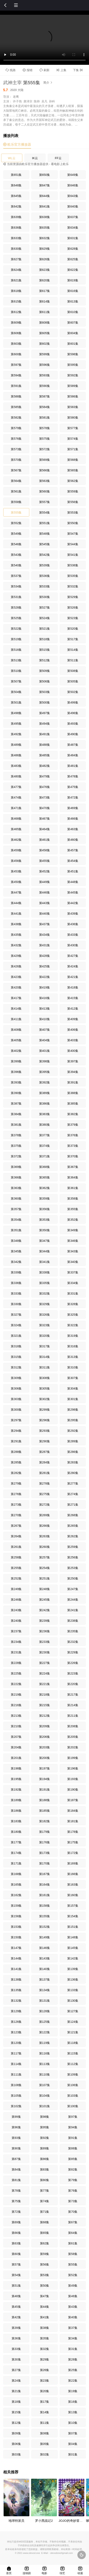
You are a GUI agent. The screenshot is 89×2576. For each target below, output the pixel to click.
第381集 (16, 1124)
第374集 (44, 1145)
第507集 (16, 681)
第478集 (72, 776)
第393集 (16, 1082)
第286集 (72, 1451)
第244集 (72, 1599)
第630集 (16, 248)
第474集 (16, 797)
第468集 (16, 818)
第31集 (72, 2349)
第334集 (72, 1283)
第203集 (44, 1747)
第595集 (72, 364)
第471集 (16, 808)
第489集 (16, 744)
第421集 (72, 977)
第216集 (16, 1705)
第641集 (44, 206)
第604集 (72, 333)
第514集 (72, 649)
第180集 (16, 1831)
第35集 (44, 2338)
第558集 (16, 502)
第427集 (72, 955)
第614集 (44, 301)
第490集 (72, 734)
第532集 (72, 586)
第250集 (72, 1578)
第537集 (16, 576)
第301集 (72, 1399)
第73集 (72, 2201)
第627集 (16, 259)
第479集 (44, 776)
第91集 (72, 2137)
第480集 (16, 776)
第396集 (16, 1072)
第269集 (44, 1515)
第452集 (44, 871)
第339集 (16, 1272)
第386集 (44, 1103)
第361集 (72, 1188)
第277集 (72, 1483)
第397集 (72, 1061)
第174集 (16, 1853)
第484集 (72, 755)
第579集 (16, 428)
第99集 (16, 2116)
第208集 (72, 1726)
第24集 (16, 2380)
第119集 (44, 2043)
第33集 (16, 2349)
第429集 (16, 955)
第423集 (16, 977)
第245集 (44, 1599)
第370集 (72, 1156)
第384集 (16, 1114)
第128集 (44, 2011)
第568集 (72, 459)
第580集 (72, 417)
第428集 (44, 955)
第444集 (16, 903)
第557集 (44, 502)
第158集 (44, 1905)
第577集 (72, 428)
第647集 (44, 185)
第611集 (44, 312)
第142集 (72, 1958)
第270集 (16, 1515)
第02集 (44, 2454)
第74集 (44, 2201)
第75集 (16, 2201)
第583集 (72, 407)
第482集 (44, 765)
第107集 (44, 2085)
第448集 (72, 882)
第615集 (16, 301)
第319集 (72, 1335)
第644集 (44, 196)
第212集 (44, 1715)
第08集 (44, 2433)
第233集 (44, 1641)
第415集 (72, 998)
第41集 (44, 2317)
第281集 (44, 1473)
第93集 (16, 2137)
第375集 (16, 1145)
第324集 (16, 1325)
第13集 (72, 2412)
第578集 (44, 428)
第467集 (44, 818)
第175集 (72, 1842)
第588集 (16, 396)
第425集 (44, 966)
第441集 (16, 913)
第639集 (16, 217)
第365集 (44, 1177)
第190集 (72, 1789)
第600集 (16, 354)
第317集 (44, 1346)
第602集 (44, 343)
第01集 (72, 2454)
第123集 (16, 2032)
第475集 (72, 787)
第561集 (16, 491)
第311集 (44, 1367)
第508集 (72, 670)
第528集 (16, 607)
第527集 (44, 607)
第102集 (16, 2106)
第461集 (44, 839)
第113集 (44, 2064)
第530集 (44, 597)
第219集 (16, 1694)
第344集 (44, 1251)
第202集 (72, 1747)
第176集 (44, 1842)
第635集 (44, 227)
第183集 (16, 1821)
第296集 (44, 1420)
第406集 (72, 1029)
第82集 (72, 2169)
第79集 (72, 2180)
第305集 (44, 1388)
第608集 (44, 322)
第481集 (72, 765)
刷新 (44, 70)
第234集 (16, 1641)
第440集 (44, 913)
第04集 (72, 2444)
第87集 (16, 2159)
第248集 (44, 1589)
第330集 (16, 1304)
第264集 (16, 1536)
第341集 (44, 1262)
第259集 (72, 1546)
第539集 (44, 565)
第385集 (72, 1103)
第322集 (72, 1325)
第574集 (72, 438)
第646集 (72, 185)
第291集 (16, 1441)
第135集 (16, 1990)
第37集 (72, 2327)
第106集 (72, 2085)
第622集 (72, 269)
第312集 (16, 1367)
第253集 (72, 1568)
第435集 (16, 934)
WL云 (11, 158)
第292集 (72, 1430)
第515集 (44, 649)
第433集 (72, 934)
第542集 (44, 554)
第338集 (44, 1272)
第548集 (44, 533)
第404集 (44, 1040)
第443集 (44, 903)
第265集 (72, 1525)
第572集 (44, 449)
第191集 (44, 1789)
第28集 (72, 2359)
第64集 (72, 2232)
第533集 (44, 586)
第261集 (16, 1546)
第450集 (16, 882)
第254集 (44, 1568)
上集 (61, 70)
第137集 (44, 1979)
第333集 (16, 1293)
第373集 (72, 1145)
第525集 (16, 618)
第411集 (16, 1019)
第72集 (16, 2211)
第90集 (16, 2148)
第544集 (72, 544)
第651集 (16, 174)
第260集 (44, 1546)
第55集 (72, 2264)
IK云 (35, 158)
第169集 (72, 1863)
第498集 (16, 713)
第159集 (16, 1905)
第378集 (16, 1135)
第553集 (72, 512)
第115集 (72, 2053)
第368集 (44, 1167)
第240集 (16, 1620)
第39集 (16, 2327)
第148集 (72, 1937)
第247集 (72, 1589)
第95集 (44, 2127)
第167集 (44, 1874)
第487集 (72, 744)
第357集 (16, 1209)
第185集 (44, 1810)
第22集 (72, 2380)
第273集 (16, 1504)
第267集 (16, 1525)
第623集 (44, 269)
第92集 (44, 2137)
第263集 (44, 1536)
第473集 (44, 797)
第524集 (44, 618)
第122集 (44, 2032)
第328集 (72, 1304)
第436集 (72, 924)
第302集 (44, 1399)
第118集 (72, 2043)
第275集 (44, 1494)
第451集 (72, 871)
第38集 (44, 2327)
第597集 (16, 364)
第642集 (16, 206)
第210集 (16, 1726)
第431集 (44, 945)
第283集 (72, 1462)
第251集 (44, 1578)
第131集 (44, 2000)
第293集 (44, 1430)
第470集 (44, 808)
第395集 (44, 1072)
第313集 (72, 1357)
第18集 (16, 2401)
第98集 (44, 2116)
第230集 (44, 1652)
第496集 (72, 713)
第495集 (16, 723)
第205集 (72, 1736)
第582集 (16, 417)
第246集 (16, 1599)
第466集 (72, 818)
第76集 (72, 2190)
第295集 (72, 1420)
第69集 (16, 2222)
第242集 (44, 1610)
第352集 (72, 1219)
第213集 (16, 1715)
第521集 (44, 628)
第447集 (16, 892)
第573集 (16, 449)
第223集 (72, 1673)
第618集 (16, 291)
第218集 (44, 1694)
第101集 (44, 2106)
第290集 (44, 1441)
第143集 (44, 1958)
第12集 (16, 2422)
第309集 (16, 1378)
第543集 (16, 554)
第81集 (16, 2180)
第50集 (44, 2285)
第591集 (16, 386)
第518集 (44, 639)
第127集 (72, 2011)
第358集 (72, 1198)
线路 (11, 70)
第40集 (72, 2317)
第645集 (16, 196)
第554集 (44, 512)
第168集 (16, 1874)
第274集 (72, 1494)
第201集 (16, 1758)
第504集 (16, 692)
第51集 (16, 2285)
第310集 (72, 1367)
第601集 (72, 343)
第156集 (16, 1916)
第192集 (16, 1789)
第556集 (72, 502)
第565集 (72, 470)
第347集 (44, 1240)
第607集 (72, 322)
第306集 (16, 1388)
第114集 (16, 2064)
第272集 (44, 1504)
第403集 (72, 1040)
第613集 (72, 301)
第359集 (44, 1198)
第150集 (16, 1937)
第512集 (44, 660)
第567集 (16, 470)
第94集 (72, 2127)
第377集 (44, 1135)
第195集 (16, 1779)
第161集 (44, 1895)
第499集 (72, 702)
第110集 (44, 2074)
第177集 (16, 1842)
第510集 (16, 670)
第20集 (44, 2391)
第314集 (44, 1357)
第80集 (44, 2180)
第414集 (16, 1008)
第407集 (44, 1029)
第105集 (16, 2095)
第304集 (72, 1388)
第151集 (72, 1926)
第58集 (72, 2254)
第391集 (72, 1082)
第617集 (44, 291)
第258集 (16, 1557)
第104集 (44, 2095)
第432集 (16, 945)
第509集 (44, 670)
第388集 (72, 1093)
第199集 (72, 1758)
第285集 (16, 1462)
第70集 (72, 2211)
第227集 (44, 1663)
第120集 (16, 2043)
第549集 (16, 533)
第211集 (72, 1715)
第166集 (72, 1874)
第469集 (72, 808)
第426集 (16, 966)
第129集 (16, 2011)
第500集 (44, 702)
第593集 (44, 375)
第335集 (44, 1283)
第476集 (44, 787)
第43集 (72, 2306)
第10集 (72, 2422)
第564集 (16, 481)
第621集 (16, 280)
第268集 (72, 1515)
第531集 (16, 597)
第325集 (72, 1314)
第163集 (72, 1884)
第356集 (44, 1209)
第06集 (16, 2444)
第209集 (44, 1726)
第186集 (16, 1810)
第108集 (16, 2085)
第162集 (16, 1895)
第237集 (16, 1631)
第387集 (16, 1103)
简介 (48, 82)
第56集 (44, 2264)
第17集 (44, 2401)
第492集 (16, 734)
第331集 (72, 1293)
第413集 (44, 1008)
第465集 (16, 829)
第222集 (16, 1684)
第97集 (72, 2116)
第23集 (44, 2380)
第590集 (44, 386)
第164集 (44, 1884)
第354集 (16, 1219)
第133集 (72, 1990)
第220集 (72, 1684)
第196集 (72, 1768)
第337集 (72, 1272)
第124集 (72, 2021)
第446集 (44, 892)
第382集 (72, 1114)
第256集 (72, 1557)
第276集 (16, 1494)
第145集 (72, 1948)
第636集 (16, 227)
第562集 (72, 481)
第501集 (16, 702)
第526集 (72, 607)
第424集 (72, 966)
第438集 (16, 924)
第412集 (72, 1008)
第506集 (44, 681)
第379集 (72, 1124)
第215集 (44, 1705)
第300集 (16, 1409)
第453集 (16, 871)
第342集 (16, 1262)
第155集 (44, 1916)
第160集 (72, 1895)
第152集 (44, 1926)
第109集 (72, 2074)
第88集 (72, 2148)
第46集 (72, 2296)
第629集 (44, 248)
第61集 (72, 2243)
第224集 (44, 1673)
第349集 (72, 1230)
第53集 (44, 2275)
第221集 (44, 1684)
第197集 (44, 1768)
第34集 (72, 2338)
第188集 (44, 1800)
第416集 (44, 998)
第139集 (72, 1969)
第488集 (44, 744)
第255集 (16, 1568)
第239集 (44, 1620)
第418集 (72, 987)
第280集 (72, 1473)
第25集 (72, 2370)
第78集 (16, 2190)
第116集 (44, 2053)
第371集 (44, 1156)
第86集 (44, 2159)
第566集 (44, 470)
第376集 (72, 1135)
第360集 (16, 1198)
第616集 (72, 291)
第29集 (44, 2359)
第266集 (44, 1525)
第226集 (72, 1663)
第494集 (44, 723)
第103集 (72, 2095)
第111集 (16, 2074)
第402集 (16, 1050)
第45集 (16, 2306)
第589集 (72, 386)
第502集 (72, 692)
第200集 (44, 1758)
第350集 (44, 1230)
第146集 (44, 1948)
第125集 (44, 2021)
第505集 (72, 681)
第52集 (72, 2275)
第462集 (16, 839)
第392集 (44, 1082)
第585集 (16, 407)
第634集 (72, 227)
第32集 (44, 2349)
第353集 (44, 1219)
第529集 (72, 597)
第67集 (72, 2222)
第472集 (72, 797)
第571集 (72, 449)
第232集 (72, 1641)
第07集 (72, 2433)
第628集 (72, 248)
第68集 (44, 2222)
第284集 (44, 1462)
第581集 (44, 417)
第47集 (44, 2296)
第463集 (72, 829)
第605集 (44, 333)
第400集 (72, 1050)
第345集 (16, 1251)
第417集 (16, 998)
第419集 (44, 987)
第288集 (16, 1451)
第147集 (16, 1948)
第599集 (44, 354)
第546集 (16, 544)
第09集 (16, 2433)
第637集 (72, 217)
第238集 (72, 1620)
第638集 (44, 217)
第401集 (44, 1050)
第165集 (16, 1884)
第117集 (16, 2053)
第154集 (72, 1916)
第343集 (72, 1251)
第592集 (72, 375)
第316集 (72, 1346)
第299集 (44, 1409)
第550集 (72, 523)
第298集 (72, 1409)
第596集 (44, 364)
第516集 (16, 649)
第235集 (72, 1631)
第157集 (72, 1905)
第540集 (16, 565)
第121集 (72, 2032)
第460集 (72, 839)
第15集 (16, 2412)
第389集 (44, 1093)
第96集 (16, 2127)
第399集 (16, 1061)
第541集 (72, 554)
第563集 (44, 481)
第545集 (44, 544)
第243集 (16, 1610)
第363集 (16, 1188)
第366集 (16, 1177)
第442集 (72, 903)
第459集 (16, 850)
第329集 (44, 1304)
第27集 (16, 2370)
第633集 (16, 238)
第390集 (16, 1093)
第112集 (72, 2064)
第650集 (44, 174)
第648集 (16, 185)
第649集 (72, 174)
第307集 (72, 1378)
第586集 (72, 396)
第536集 (44, 576)
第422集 (44, 977)
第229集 (72, 1652)
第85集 (72, 2159)
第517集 (72, 639)
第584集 (44, 407)
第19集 (72, 2391)
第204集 (16, 1747)
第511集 (72, 660)
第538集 (72, 565)
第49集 (72, 2285)
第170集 (44, 1863)
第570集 (16, 459)
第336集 (16, 1283)
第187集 (72, 1800)
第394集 (72, 1072)
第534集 (16, 586)
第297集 (16, 1420)
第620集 (44, 280)
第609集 (16, 322)
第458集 (44, 850)
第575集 (44, 438)
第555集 (16, 512)
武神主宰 (12, 82)
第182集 (44, 1821)
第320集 (44, 1335)
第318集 (16, 1346)
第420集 (16, 987)
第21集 (16, 2391)
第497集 (44, 713)
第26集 (44, 2370)
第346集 (72, 1240)
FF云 (58, 158)
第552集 (16, 523)
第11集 (44, 2422)
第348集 (16, 1240)
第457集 (72, 850)
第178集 (72, 1831)
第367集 (72, 1167)
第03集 (16, 2454)
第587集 (44, 396)
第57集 (16, 2264)
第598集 (72, 354)
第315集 (16, 1357)
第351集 (16, 1230)
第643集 (72, 196)
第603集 (16, 343)
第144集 (16, 1958)
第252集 (16, 1578)
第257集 (44, 1557)
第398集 (44, 1061)
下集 (78, 70)
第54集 (16, 2275)
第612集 (16, 312)
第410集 (44, 1019)
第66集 (16, 2232)
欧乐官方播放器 (17, 144)
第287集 (44, 1451)
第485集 (44, 755)
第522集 (16, 628)
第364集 (72, 1177)
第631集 (72, 238)
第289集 (72, 1441)
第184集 (72, 1810)
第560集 (44, 491)
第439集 (72, 913)
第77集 (44, 2190)
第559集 (72, 491)
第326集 (44, 1314)
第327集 (16, 1314)
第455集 (44, 860)
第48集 (16, 2296)
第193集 (72, 1779)
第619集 (72, 280)
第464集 (44, 829)
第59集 (44, 2254)
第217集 (72, 1694)
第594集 (16, 375)
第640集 (72, 206)
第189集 (16, 1800)
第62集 (44, 2243)
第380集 (44, 1124)
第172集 (72, 1853)
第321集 (16, 1335)
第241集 (72, 1610)
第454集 (72, 860)
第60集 (16, 2254)
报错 (28, 70)
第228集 (16, 1663)
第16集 (72, 2401)
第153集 (16, 1926)
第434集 (44, 934)
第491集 (44, 734)
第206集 (44, 1736)
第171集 (16, 1863)
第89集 (44, 2148)
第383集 (44, 1114)
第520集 (72, 628)
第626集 (44, 259)
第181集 (72, 1821)
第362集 (44, 1188)
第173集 (44, 1853)
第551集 (44, 523)
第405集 (16, 1040)
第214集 (72, 1705)
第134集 (44, 1990)
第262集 (72, 1536)
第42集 (16, 2317)
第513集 (16, 660)
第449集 (44, 882)
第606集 (16, 333)
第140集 (44, 1969)
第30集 (16, 2359)
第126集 (16, 2021)
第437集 (44, 924)
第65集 (44, 2232)
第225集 (16, 1673)
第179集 (44, 1831)
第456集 (16, 860)
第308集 (44, 1378)
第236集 (44, 1631)
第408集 (16, 1029)
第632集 (44, 238)
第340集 (72, 1262)
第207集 (16, 1736)
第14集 (44, 2412)
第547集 (72, 533)
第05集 (44, 2444)
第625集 (72, 259)
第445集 (72, 892)
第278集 (44, 1483)
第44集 (44, 2306)
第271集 (72, 1504)
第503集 (44, 692)
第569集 (44, 459)
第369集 (16, 1167)
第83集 (44, 2169)
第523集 (72, 618)
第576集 (16, 438)
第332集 (44, 1293)
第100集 (72, 2106)
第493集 (72, 723)
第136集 (72, 1979)
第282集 (16, 1473)
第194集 (44, 1779)
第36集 (16, 2338)
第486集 (16, 755)
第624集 (16, 269)
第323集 (44, 1325)
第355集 (72, 1209)
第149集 (44, 1937)
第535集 (72, 576)
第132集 (16, 2000)
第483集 (16, 765)
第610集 (72, 312)
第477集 (16, 787)
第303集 (16, 1399)
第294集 (16, 1430)
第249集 (16, 1589)
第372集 (16, 1156)
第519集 (16, 639)
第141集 (16, 1969)
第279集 (16, 1483)
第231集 (16, 1652)
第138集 (16, 1979)
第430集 (72, 945)
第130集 (72, 2000)
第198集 (16, 1768)
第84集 (16, 2169)
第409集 (72, 1019)
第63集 (16, 2243)
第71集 (44, 2211)
